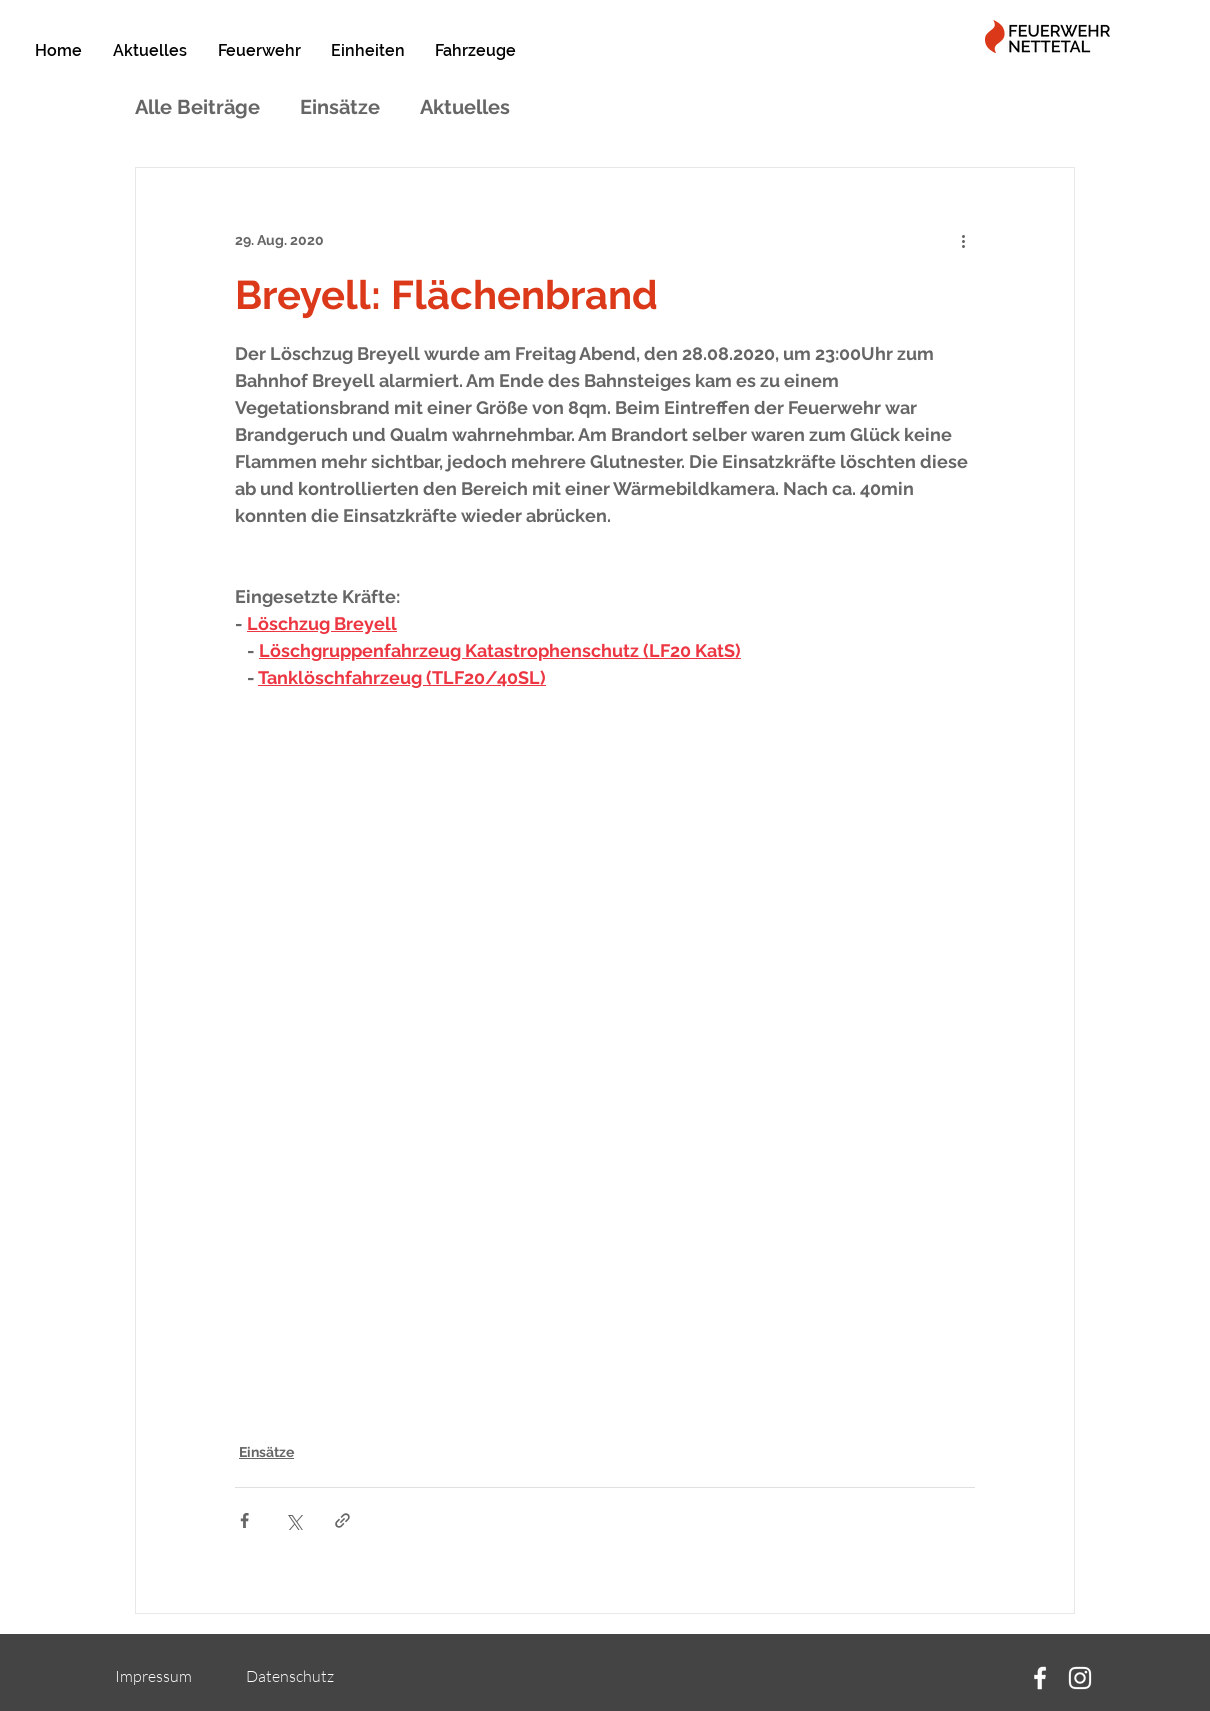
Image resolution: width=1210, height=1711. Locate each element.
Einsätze (340, 107)
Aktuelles (465, 107)
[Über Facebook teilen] (244, 1520)
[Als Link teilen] (342, 1520)
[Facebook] (1040, 1678)
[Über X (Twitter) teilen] (293, 1520)
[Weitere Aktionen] (963, 240)
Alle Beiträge (197, 107)
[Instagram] (1080, 1678)
